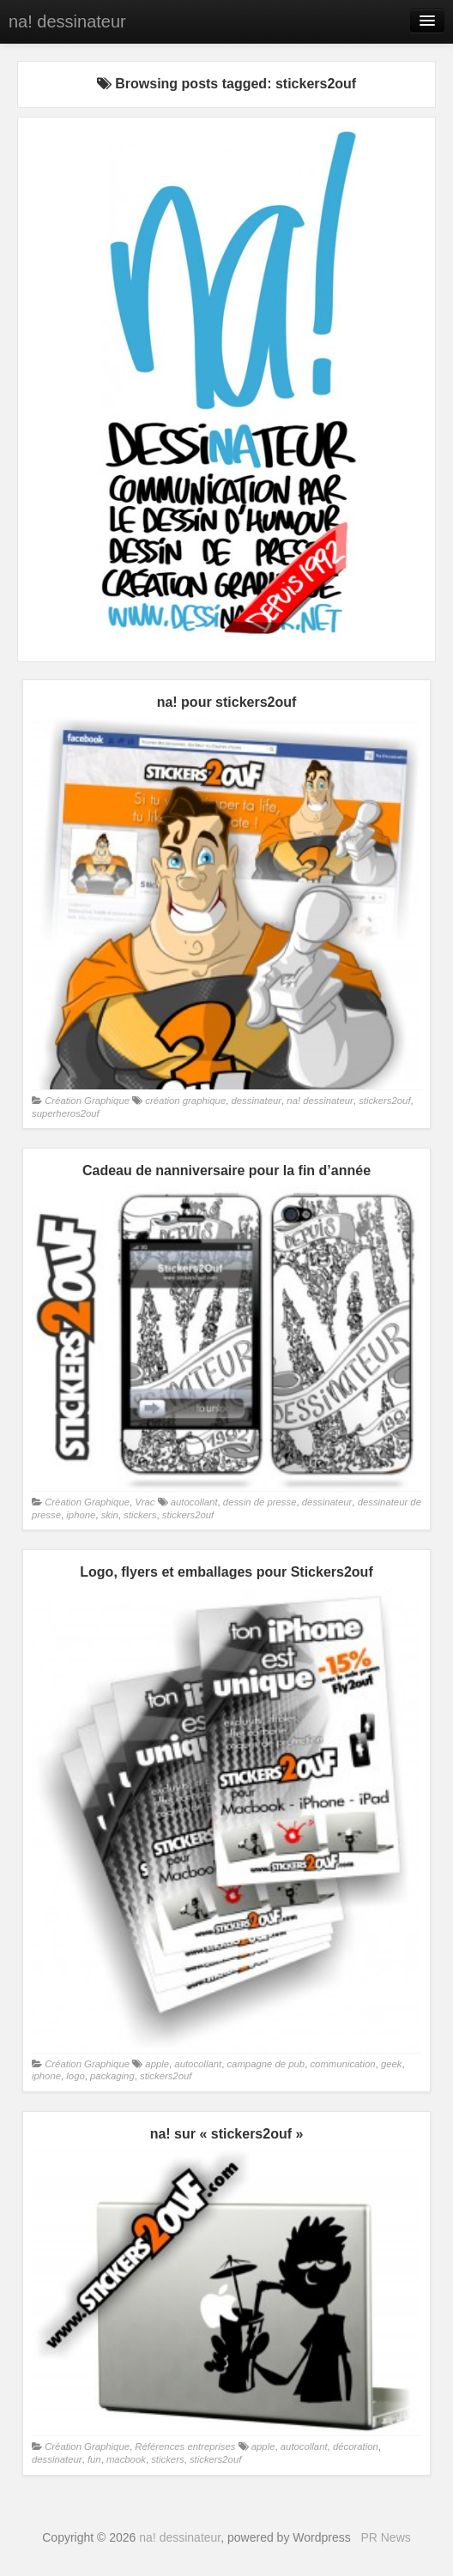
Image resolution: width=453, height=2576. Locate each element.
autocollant (194, 1502)
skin (109, 1515)
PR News (385, 2537)
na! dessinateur (67, 21)
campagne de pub (265, 2064)
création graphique (185, 1100)
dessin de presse (260, 1502)
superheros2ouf (66, 1113)
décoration (355, 2446)
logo (75, 2076)
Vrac (144, 1502)
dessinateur (256, 1100)
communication (342, 2064)
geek (391, 2064)
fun (94, 2459)
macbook (126, 2459)
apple (157, 2064)
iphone (80, 1515)
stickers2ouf (384, 1100)
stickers (140, 1515)
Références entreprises (185, 2446)
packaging (112, 2076)
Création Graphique (87, 1100)
